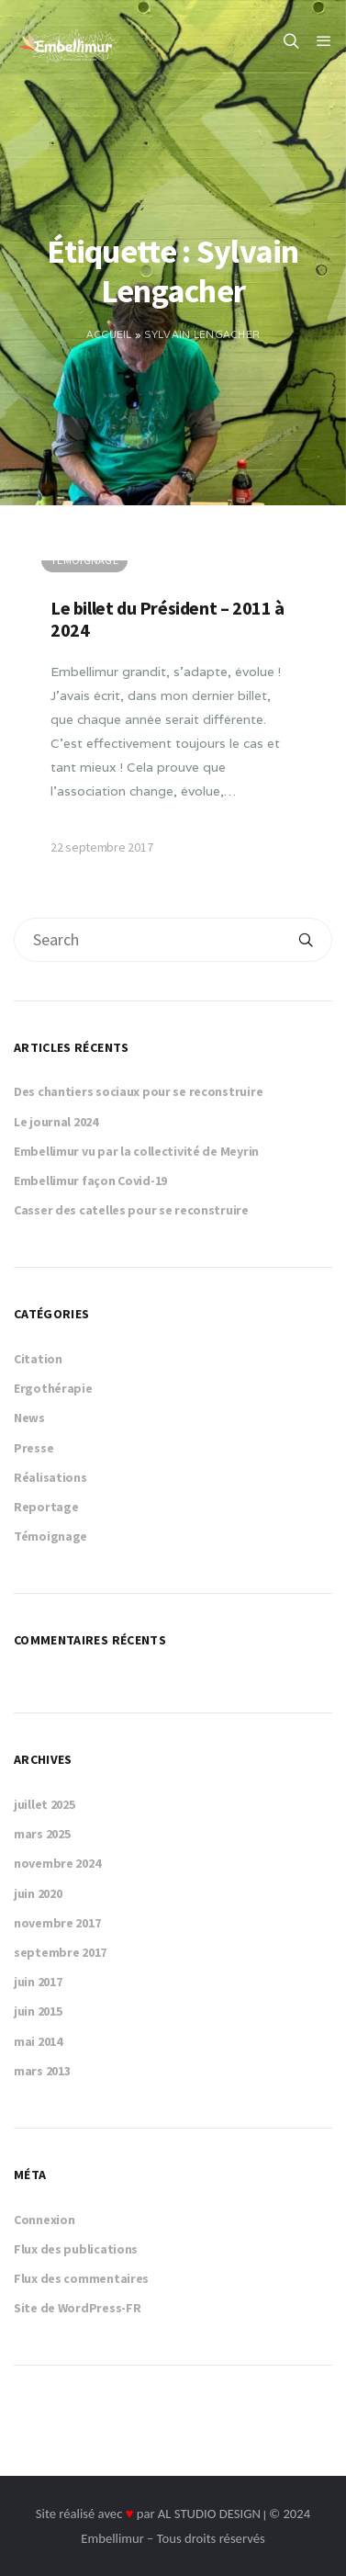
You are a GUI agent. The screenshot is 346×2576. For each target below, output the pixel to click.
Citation (38, 1358)
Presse (33, 1448)
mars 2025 (42, 1833)
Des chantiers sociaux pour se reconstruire (138, 1091)
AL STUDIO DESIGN (209, 2513)
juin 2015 (37, 2011)
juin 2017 (37, 1981)
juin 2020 (37, 1893)
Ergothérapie (53, 1388)
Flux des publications (76, 2249)
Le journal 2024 (56, 1121)
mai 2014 (38, 2041)
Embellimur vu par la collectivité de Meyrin (136, 1151)
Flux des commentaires (81, 2278)
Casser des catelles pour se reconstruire (131, 1210)
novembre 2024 (57, 1863)
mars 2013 (42, 2070)
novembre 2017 (57, 1923)
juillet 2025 (44, 1804)
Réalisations (50, 1477)
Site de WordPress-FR (77, 2307)
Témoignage (50, 1536)
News (29, 1417)
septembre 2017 (60, 1952)
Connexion (44, 2219)
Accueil (109, 334)
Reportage (46, 1506)
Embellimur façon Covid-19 (90, 1180)
